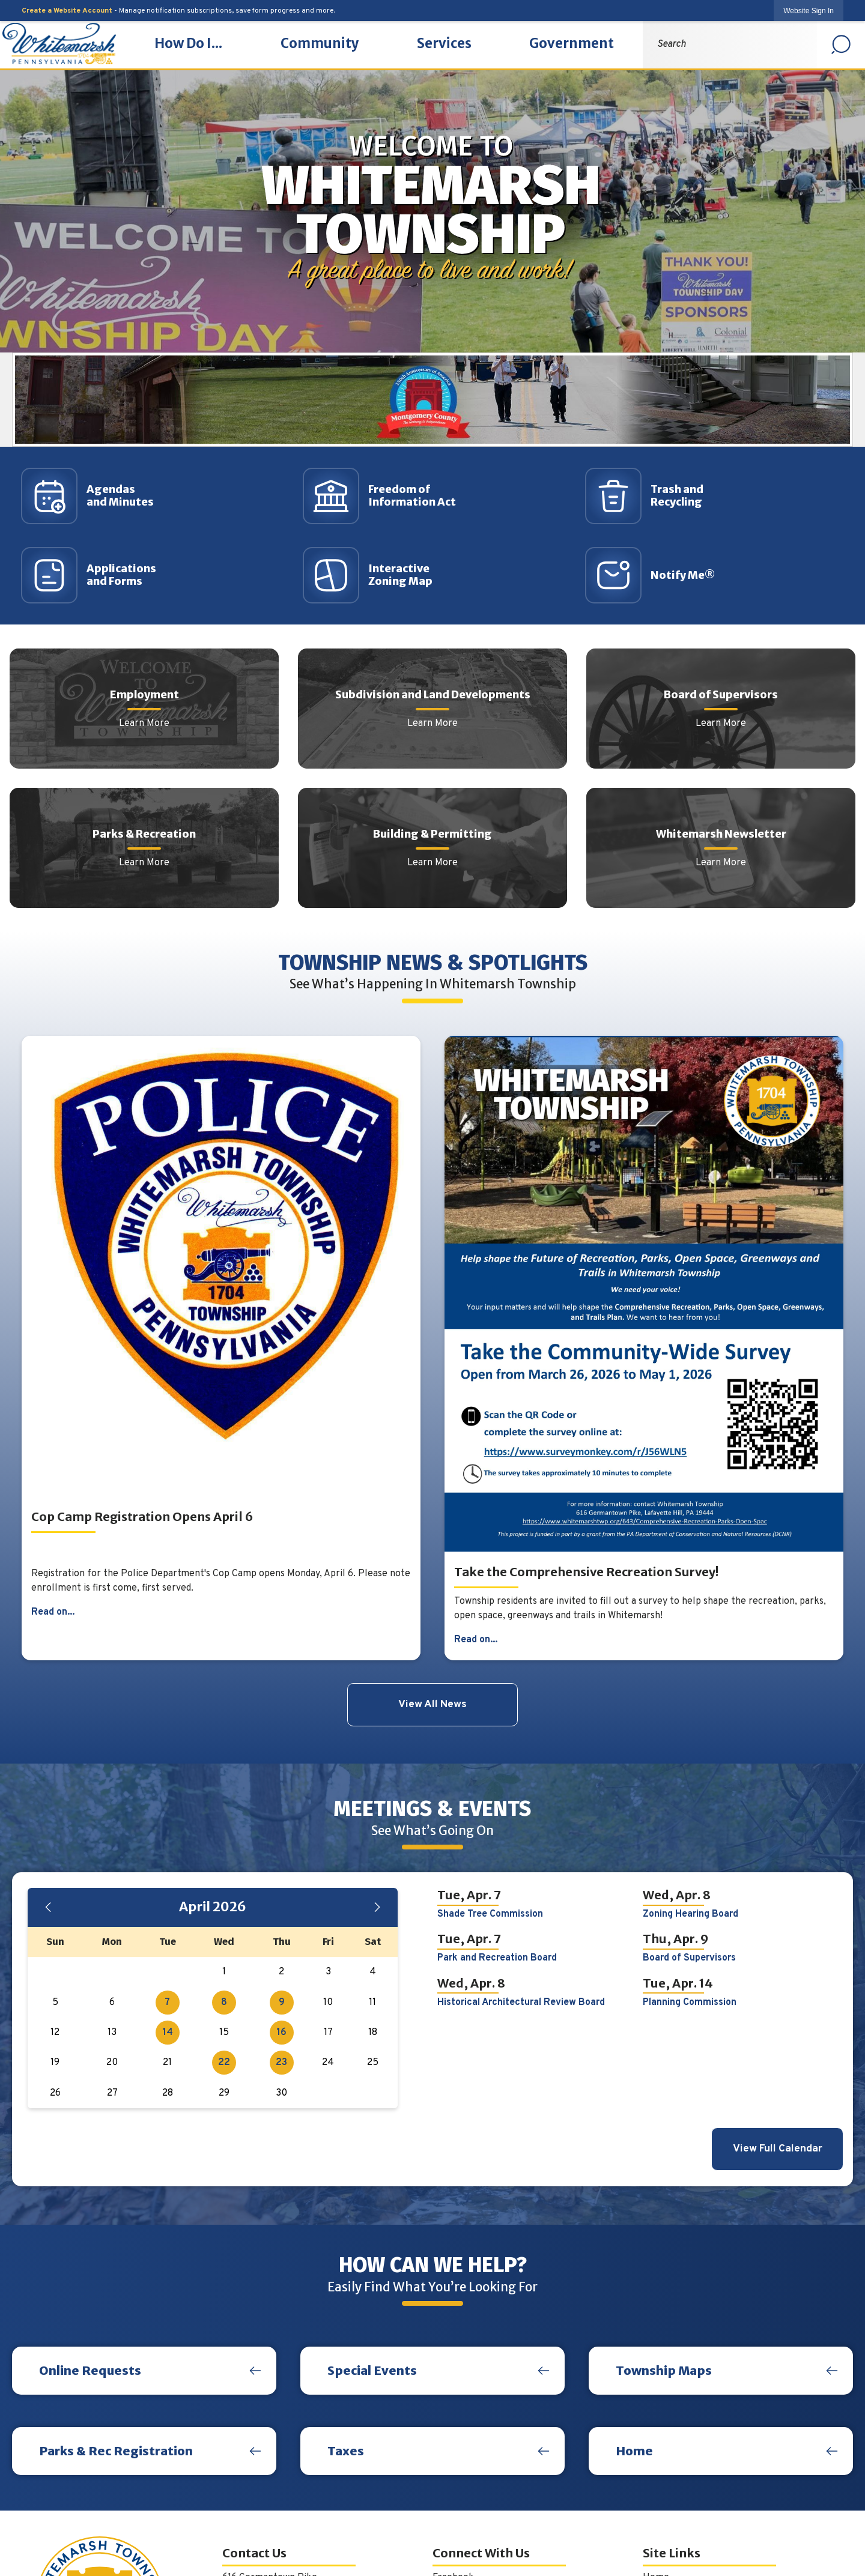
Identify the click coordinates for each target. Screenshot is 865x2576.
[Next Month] (377, 1907)
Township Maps (664, 2370)
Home (634, 2450)
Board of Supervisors (689, 1958)
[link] (808, 10)
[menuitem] (188, 43)
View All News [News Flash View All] (432, 1704)
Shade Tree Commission (490, 1914)
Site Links (671, 2552)
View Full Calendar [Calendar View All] (777, 2149)
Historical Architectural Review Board (521, 2003)
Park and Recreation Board (497, 1958)
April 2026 (212, 1907)
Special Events (372, 2370)
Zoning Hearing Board (690, 1914)
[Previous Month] (48, 1907)
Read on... (52, 1612)
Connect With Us (481, 2552)
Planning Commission (689, 2003)
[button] (841, 44)
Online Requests (90, 2370)
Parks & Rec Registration (116, 2450)
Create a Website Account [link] (67, 11)
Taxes (345, 2450)
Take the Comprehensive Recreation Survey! (586, 1571)
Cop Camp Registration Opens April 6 (142, 1516)
